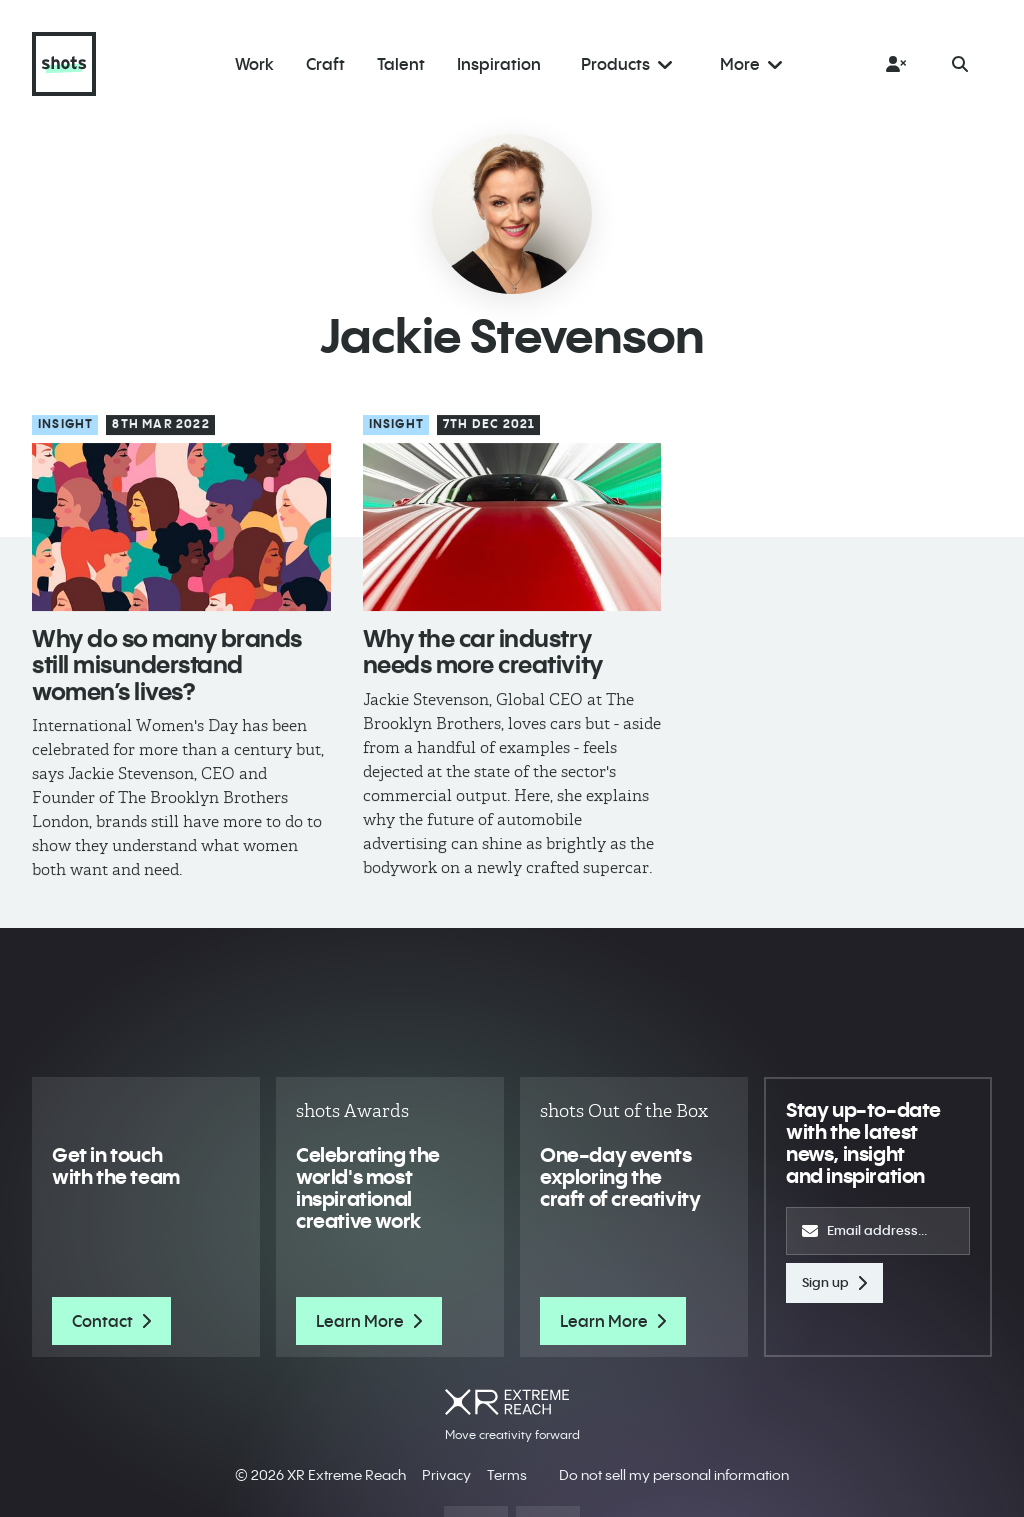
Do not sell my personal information (674, 1475)
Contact (111, 1321)
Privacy (446, 1475)
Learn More (369, 1321)
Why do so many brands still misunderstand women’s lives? (167, 665)
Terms (507, 1475)
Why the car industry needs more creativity (483, 652)
